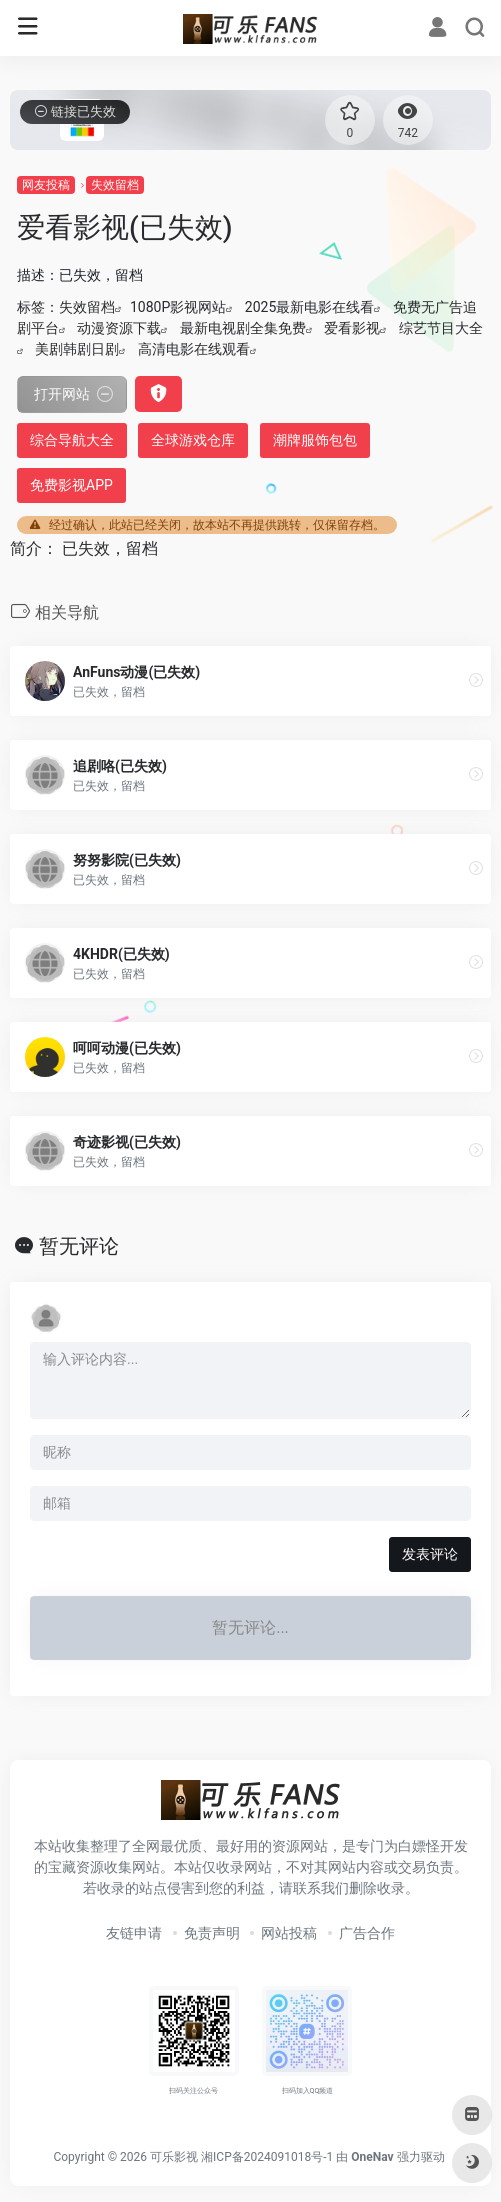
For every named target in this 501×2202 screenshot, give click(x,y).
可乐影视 (174, 2157)
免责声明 (212, 1933)
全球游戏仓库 (193, 440)
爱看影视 (352, 328)
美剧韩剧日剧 (77, 349)
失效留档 (115, 185)
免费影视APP (71, 485)
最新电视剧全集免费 (243, 328)
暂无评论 (79, 1246)
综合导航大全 (72, 440)
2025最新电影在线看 (309, 307)
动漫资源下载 (119, 328)
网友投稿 (46, 185)
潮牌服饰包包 (315, 440)
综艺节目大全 (441, 328)
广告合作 (367, 1933)
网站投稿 (289, 1933)
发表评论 (430, 1554)
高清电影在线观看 (194, 349)
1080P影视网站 (178, 307)
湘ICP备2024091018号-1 (267, 2157)
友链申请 (134, 1933)
